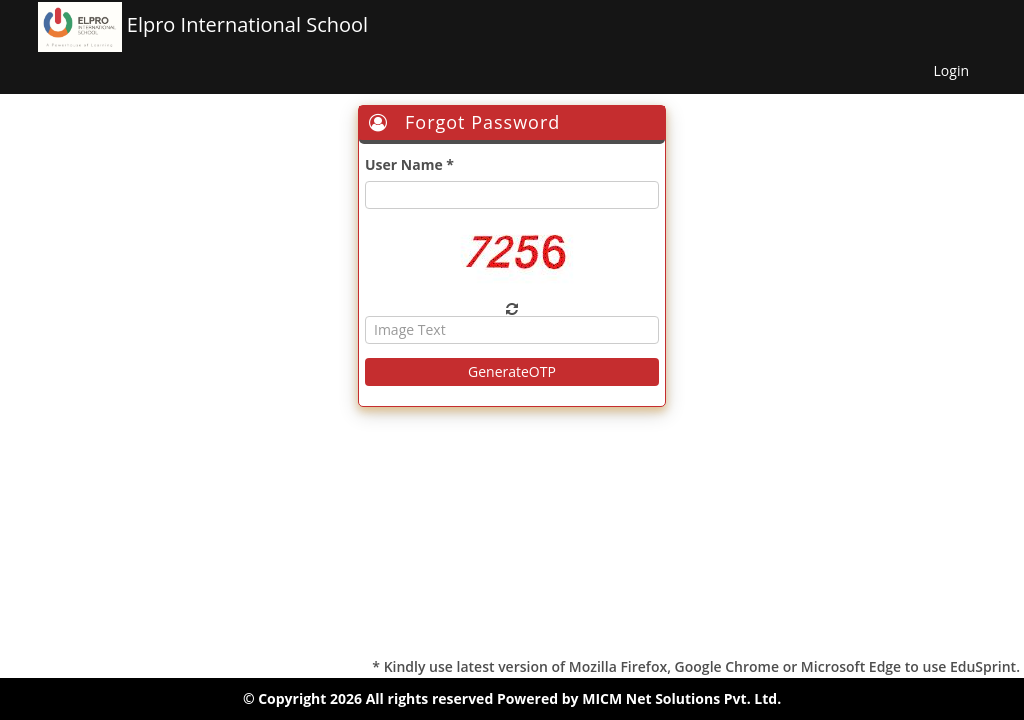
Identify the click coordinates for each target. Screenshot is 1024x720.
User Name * (409, 164)
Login (951, 70)
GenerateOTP (512, 371)
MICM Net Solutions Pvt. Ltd (679, 698)
